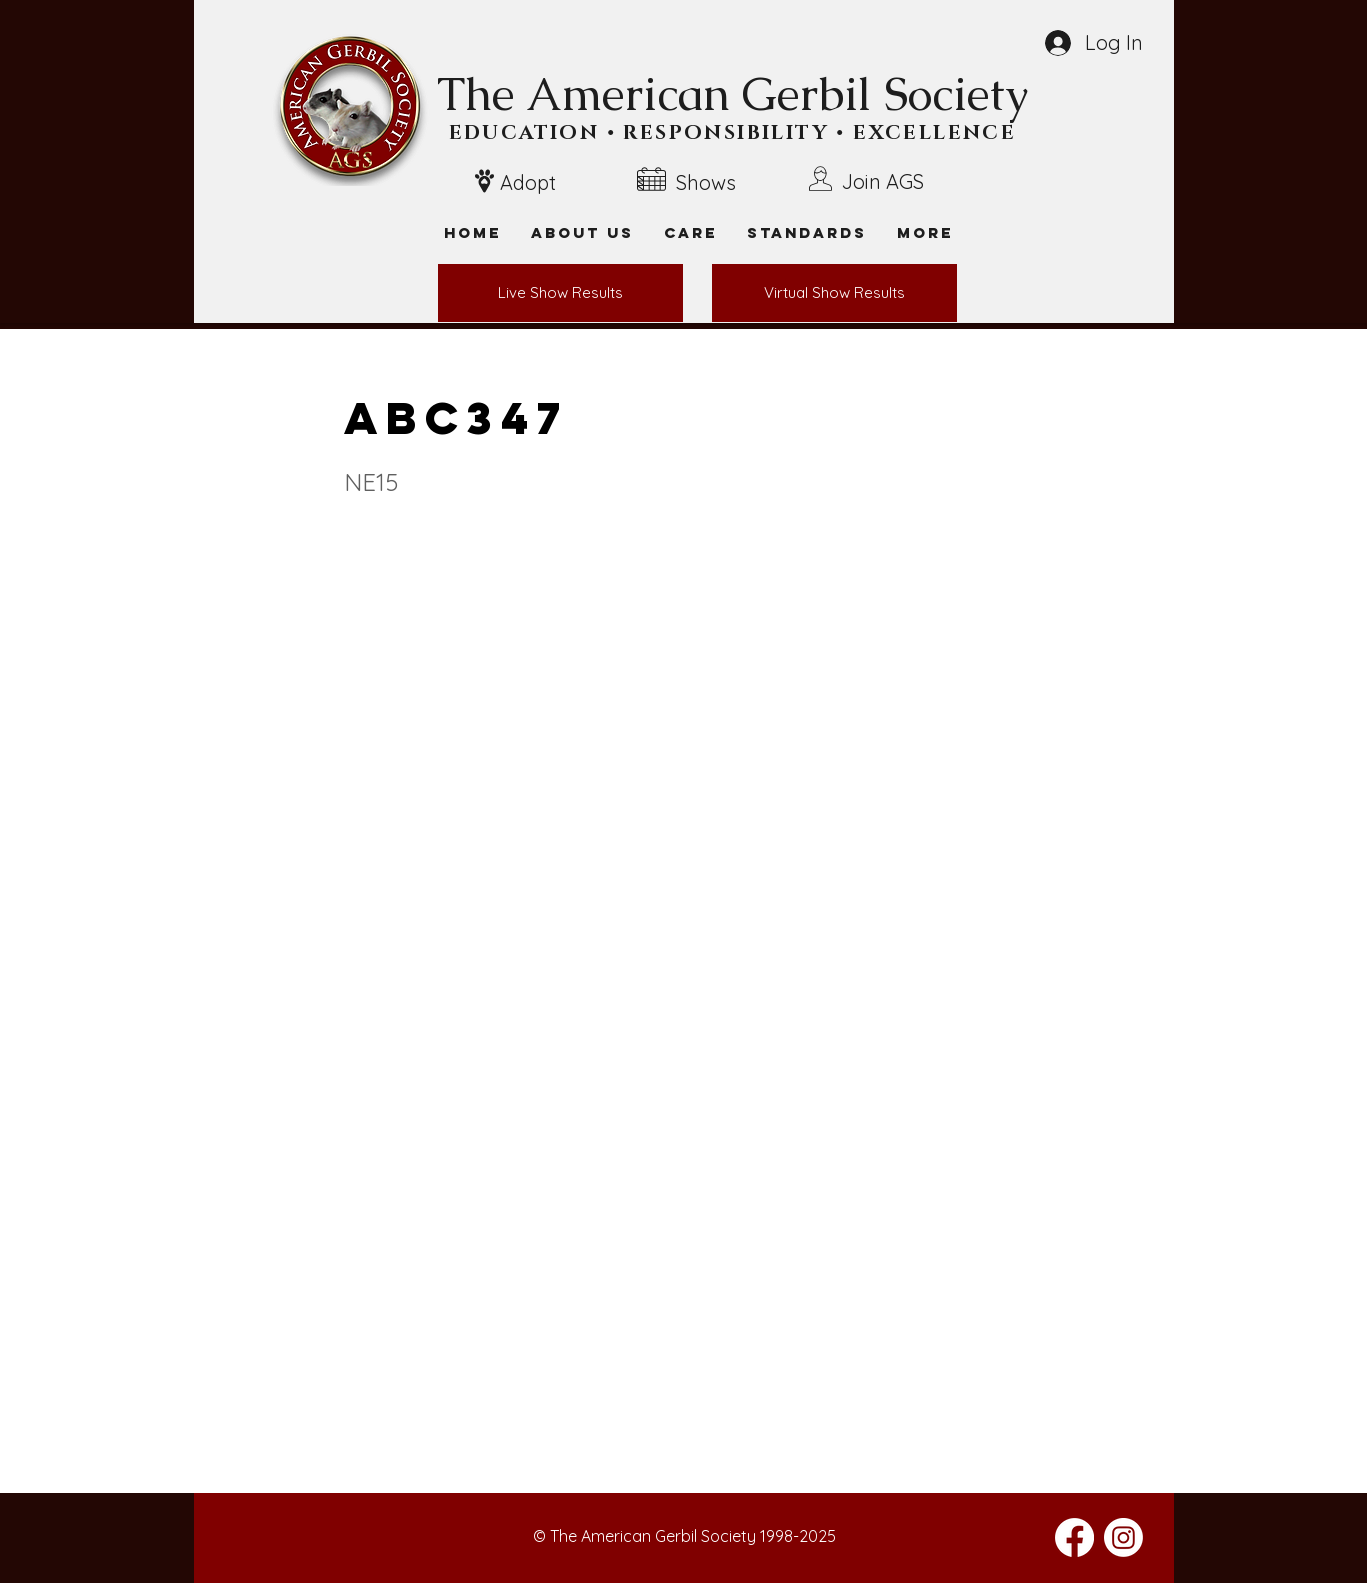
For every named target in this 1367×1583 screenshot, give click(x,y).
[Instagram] (1123, 1537)
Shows (706, 182)
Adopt (528, 182)
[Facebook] (1074, 1537)
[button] (925, 232)
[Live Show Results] (560, 293)
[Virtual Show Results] (834, 293)
